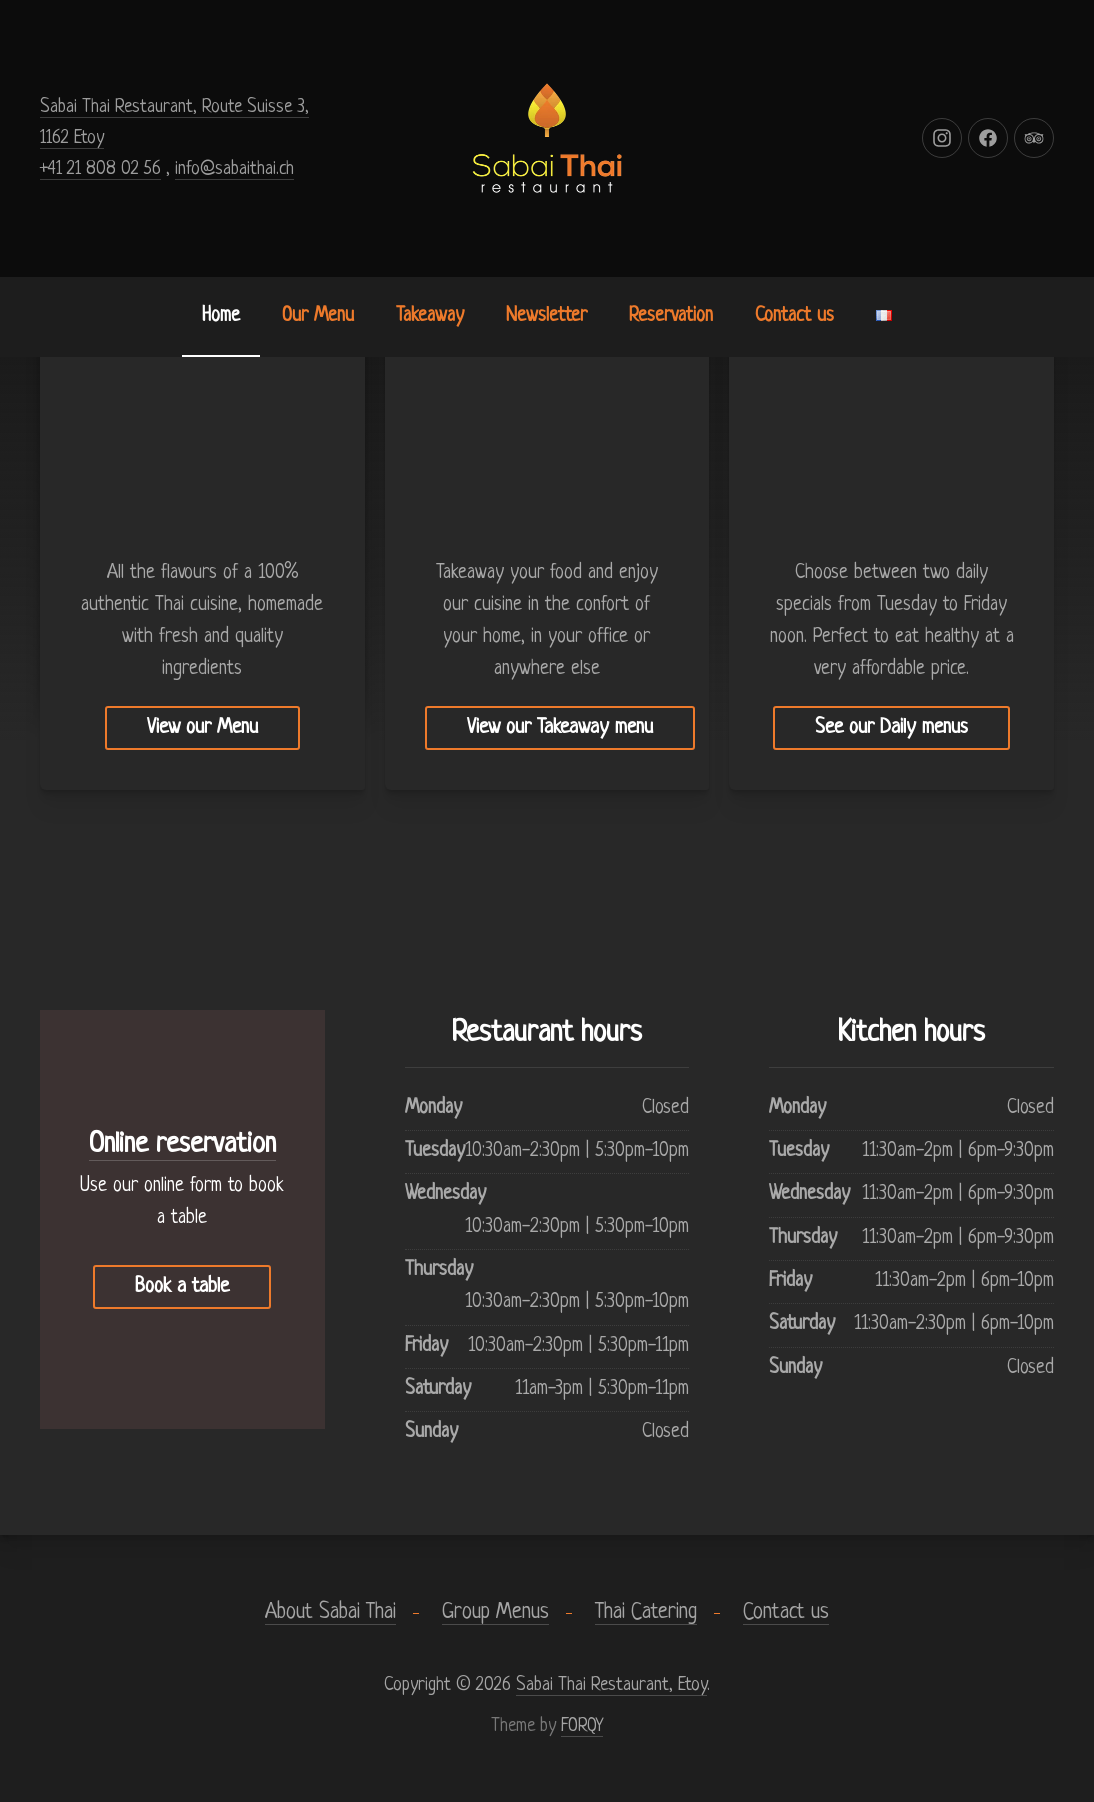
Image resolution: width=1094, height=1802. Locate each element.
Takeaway (430, 316)
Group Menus (495, 1612)
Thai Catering (646, 1612)
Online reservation (182, 1145)
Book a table (182, 1287)
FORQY (582, 1726)
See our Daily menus (891, 728)
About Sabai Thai (330, 1612)
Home (221, 316)
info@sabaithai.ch (234, 169)
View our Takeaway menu (560, 728)
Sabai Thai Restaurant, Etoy (611, 1685)
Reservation (671, 316)
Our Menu (318, 316)
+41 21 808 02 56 (100, 169)
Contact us (794, 316)
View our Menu (202, 728)
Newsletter (546, 316)
